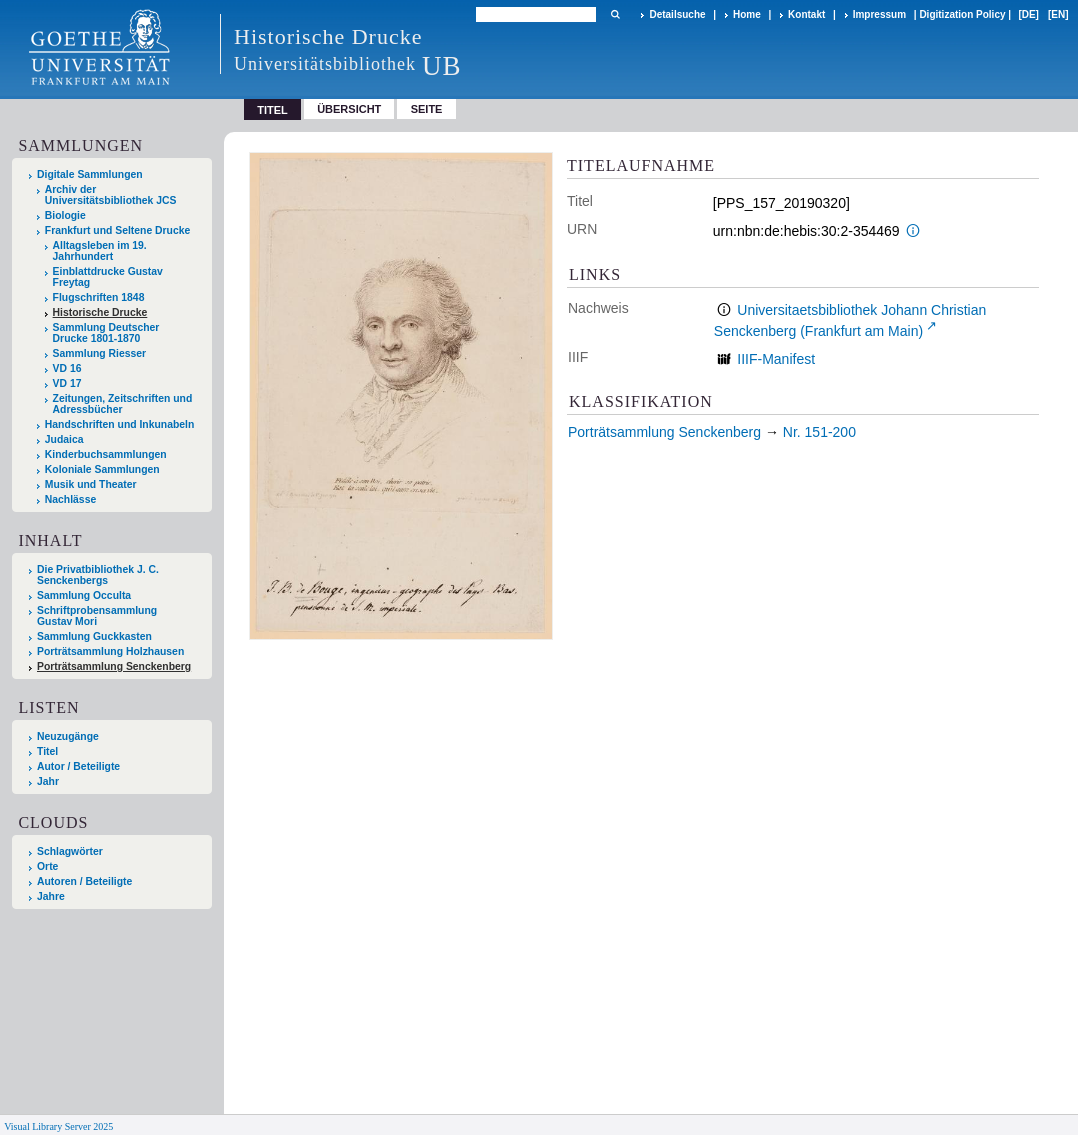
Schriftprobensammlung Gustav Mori (97, 616)
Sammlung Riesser (100, 353)
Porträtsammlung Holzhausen (110, 651)
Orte (47, 866)
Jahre (51, 896)
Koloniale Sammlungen (102, 469)
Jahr (48, 781)
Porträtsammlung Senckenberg (114, 666)
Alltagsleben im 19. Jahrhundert (100, 251)
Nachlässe (70, 499)
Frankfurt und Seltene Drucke (118, 230)
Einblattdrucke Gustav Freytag (108, 277)
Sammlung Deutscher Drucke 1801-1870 (106, 333)
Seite (427, 109)
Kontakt (806, 14)
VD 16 (67, 368)
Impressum (879, 14)
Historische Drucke (100, 312)
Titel (47, 751)
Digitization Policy (962, 14)
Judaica (64, 439)
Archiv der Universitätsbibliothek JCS (111, 195)
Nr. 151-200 (819, 432)
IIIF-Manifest (776, 359)
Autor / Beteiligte (78, 766)
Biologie (65, 215)
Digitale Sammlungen (90, 174)
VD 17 (67, 383)
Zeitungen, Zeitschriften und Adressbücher (123, 404)
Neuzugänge (68, 736)
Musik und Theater (91, 484)
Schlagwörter (70, 851)
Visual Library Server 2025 (58, 1126)
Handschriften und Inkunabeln (120, 424)
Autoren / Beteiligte (84, 881)
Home (747, 14)
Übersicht (349, 109)
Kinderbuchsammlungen (106, 454)
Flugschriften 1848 (99, 297)
